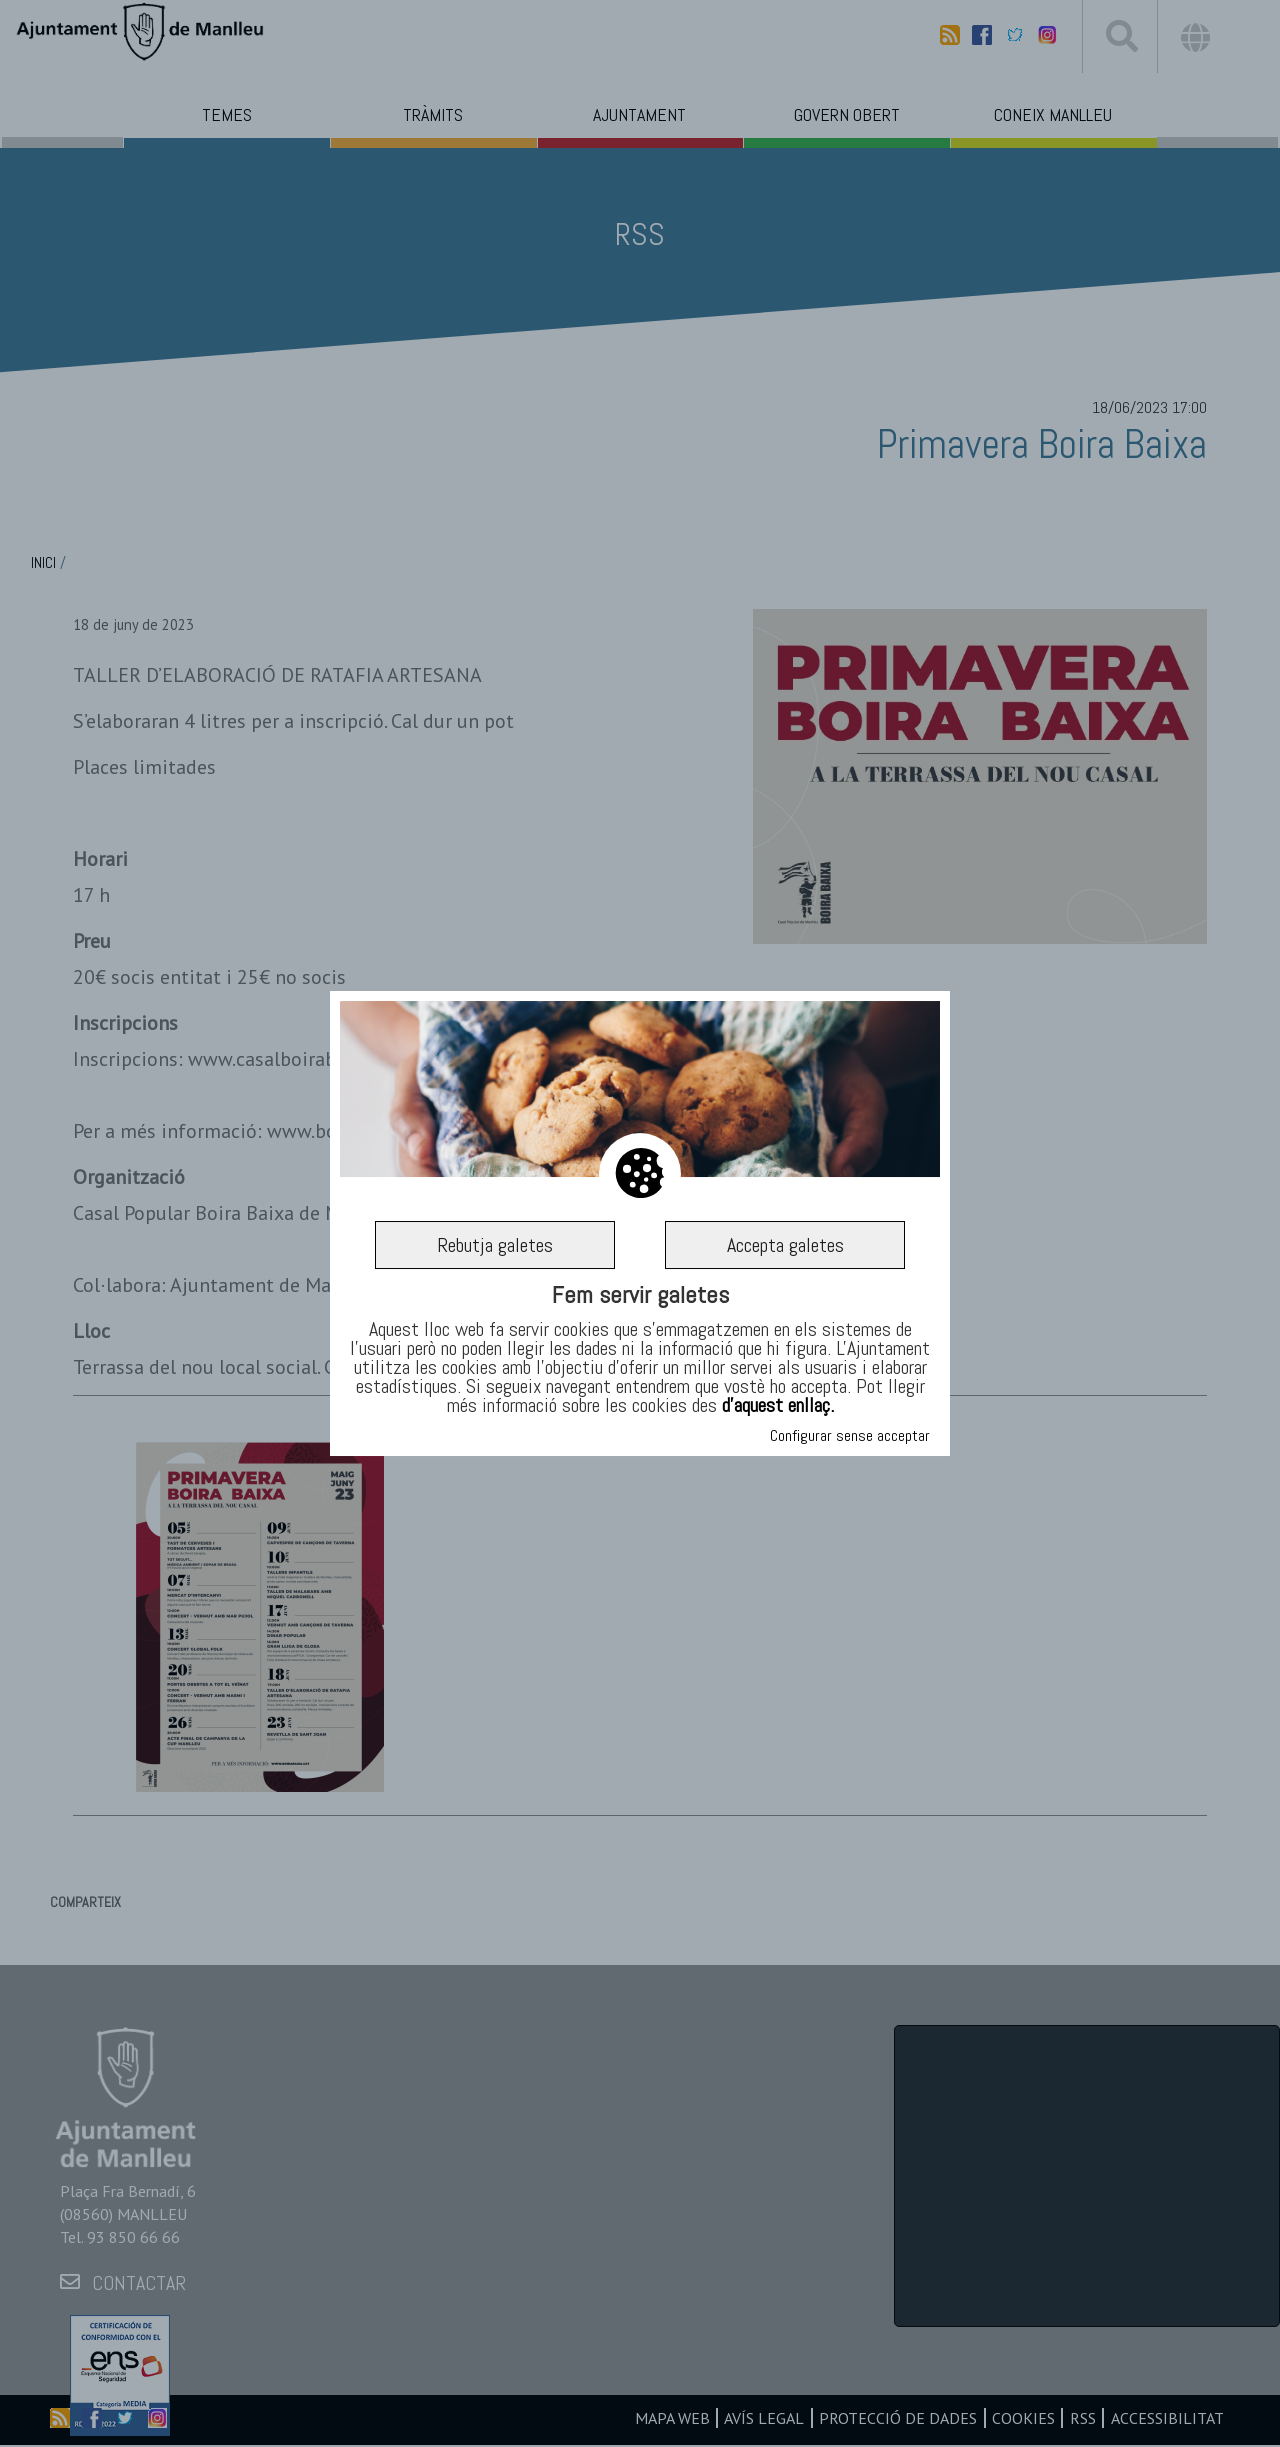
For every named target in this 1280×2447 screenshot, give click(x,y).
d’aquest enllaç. (778, 1405)
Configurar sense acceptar (850, 1435)
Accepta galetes (785, 1245)
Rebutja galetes (495, 1245)
